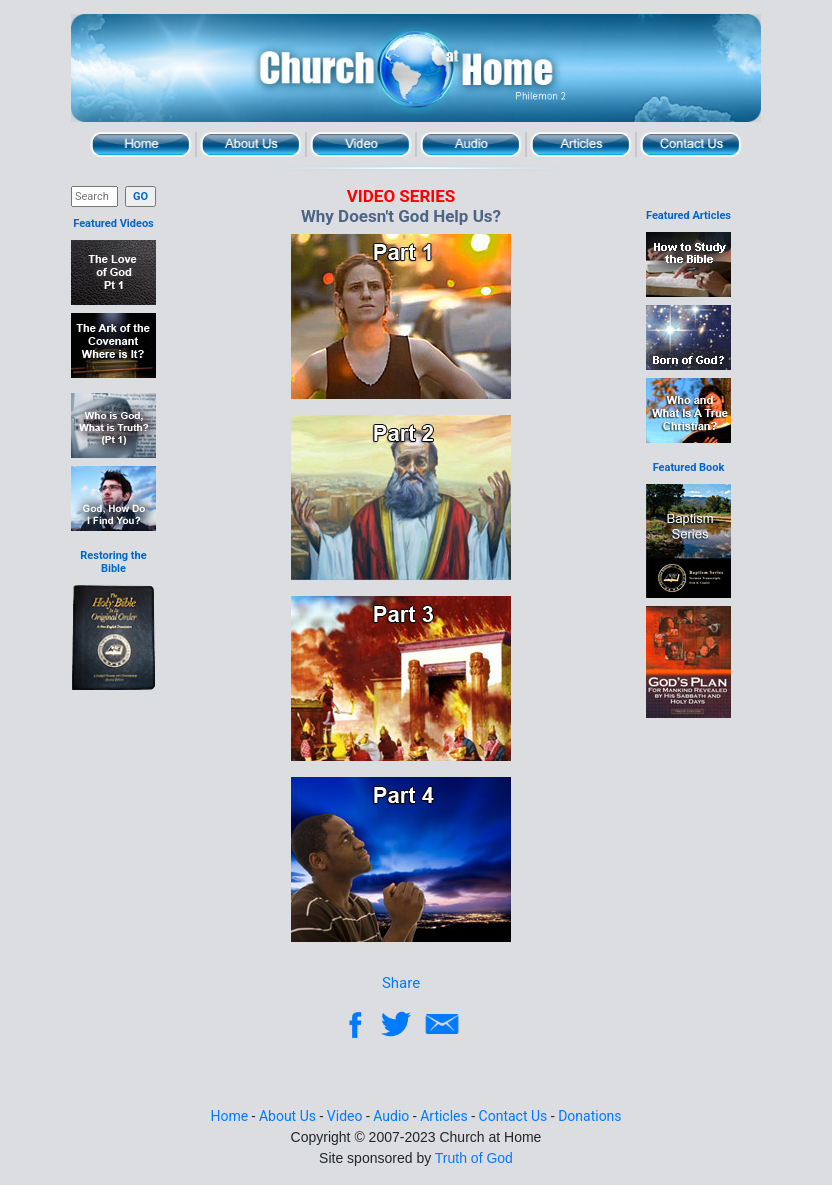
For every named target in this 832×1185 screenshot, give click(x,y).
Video (361, 144)
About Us (251, 144)
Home (141, 144)
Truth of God (474, 1158)
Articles (581, 144)
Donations (589, 1116)
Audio (471, 144)
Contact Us (691, 144)
